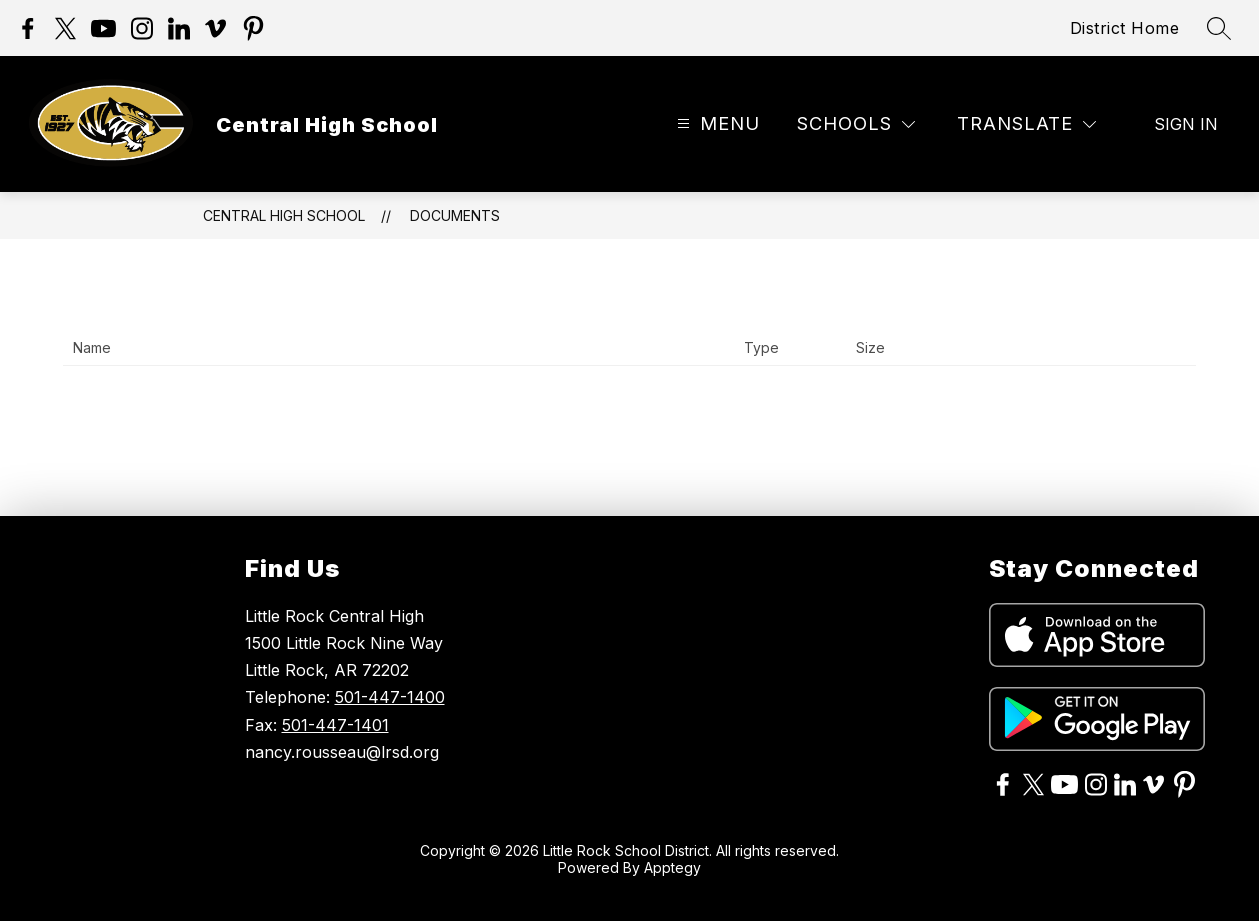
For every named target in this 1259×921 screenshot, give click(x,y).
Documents (455, 215)
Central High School (284, 215)
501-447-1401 (335, 725)
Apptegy (672, 867)
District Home (1125, 28)
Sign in (1186, 124)
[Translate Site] (1026, 124)
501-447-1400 (390, 697)
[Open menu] (716, 124)
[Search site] (1219, 28)
